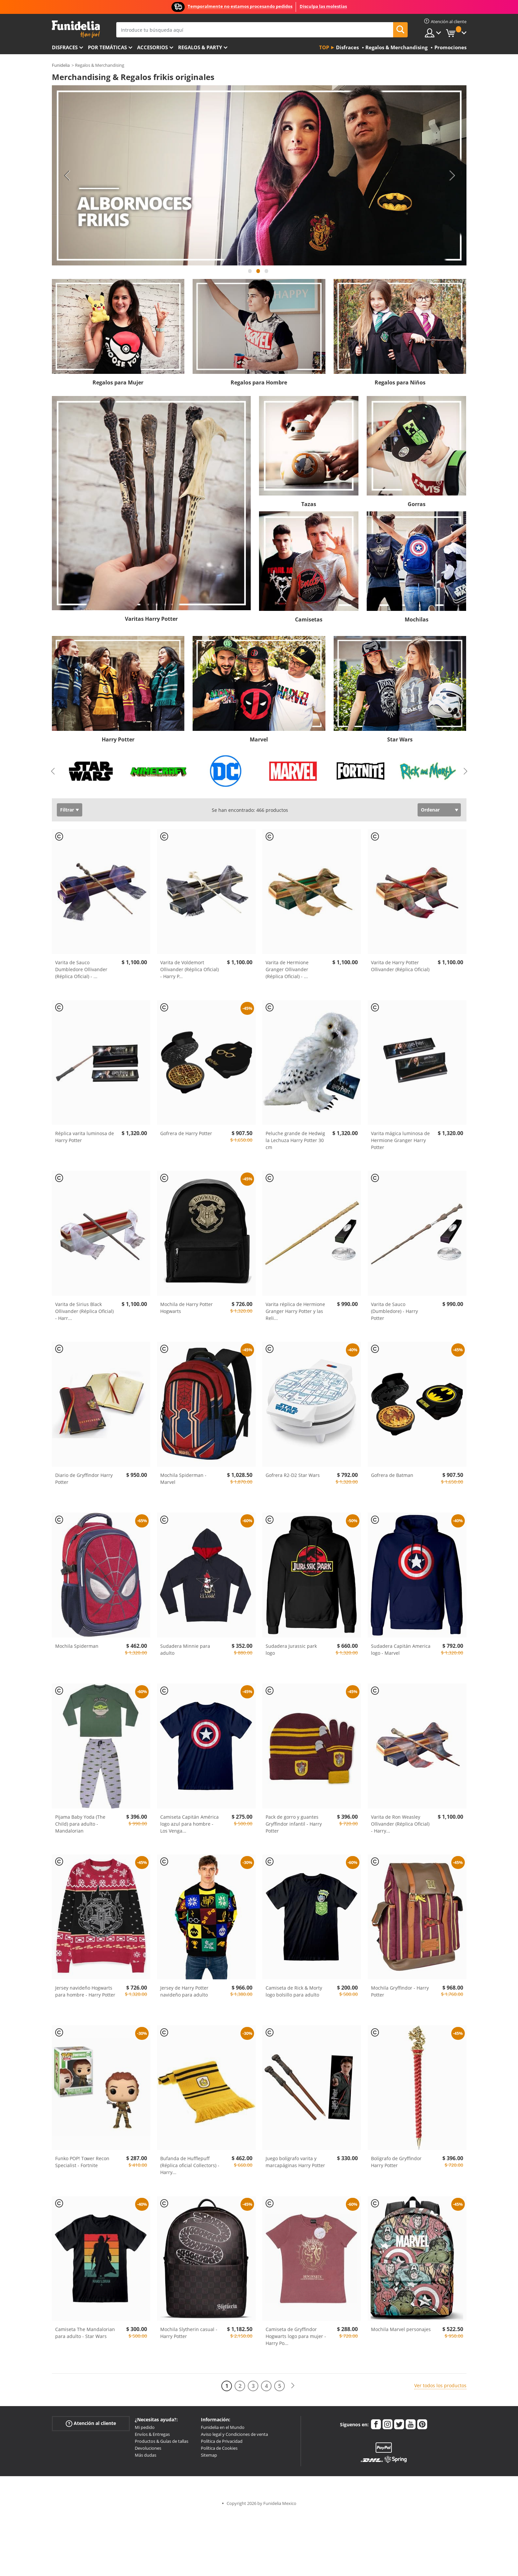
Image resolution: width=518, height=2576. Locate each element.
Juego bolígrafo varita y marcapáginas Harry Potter (295, 2161)
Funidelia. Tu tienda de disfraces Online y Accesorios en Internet (76, 29)
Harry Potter (118, 739)
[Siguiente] (292, 2385)
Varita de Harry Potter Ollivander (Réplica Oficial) (400, 965)
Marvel (259, 739)
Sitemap (209, 2455)
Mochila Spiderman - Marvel (183, 1478)
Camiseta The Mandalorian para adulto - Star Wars (85, 2332)
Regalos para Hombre (259, 382)
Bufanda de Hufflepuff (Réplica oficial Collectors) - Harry (189, 2165)
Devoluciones (148, 2448)
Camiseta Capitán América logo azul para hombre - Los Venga (189, 1824)
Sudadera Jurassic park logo (291, 1649)
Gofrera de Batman (392, 1475)
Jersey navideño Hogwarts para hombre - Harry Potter (85, 1991)
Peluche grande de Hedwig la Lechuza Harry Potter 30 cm (295, 1140)
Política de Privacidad (221, 2441)
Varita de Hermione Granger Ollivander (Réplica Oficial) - (287, 969)
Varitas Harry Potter (151, 618)
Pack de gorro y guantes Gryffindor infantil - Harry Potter (294, 1824)
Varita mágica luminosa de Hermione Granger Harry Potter (400, 1140)
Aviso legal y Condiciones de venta (234, 2434)
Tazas (308, 504)
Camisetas (308, 619)
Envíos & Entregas (152, 2434)
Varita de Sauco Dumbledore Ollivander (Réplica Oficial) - (81, 969)
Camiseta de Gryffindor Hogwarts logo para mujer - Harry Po (296, 2336)
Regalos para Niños (400, 382)
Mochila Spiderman (76, 1646)
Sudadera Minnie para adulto (185, 1649)
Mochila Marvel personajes (401, 2329)
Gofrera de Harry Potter (186, 1133)
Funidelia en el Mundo (222, 2427)
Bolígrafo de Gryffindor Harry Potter (396, 2161)
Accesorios (152, 47)
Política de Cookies (219, 2448)
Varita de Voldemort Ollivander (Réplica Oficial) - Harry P (189, 969)
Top (324, 47)
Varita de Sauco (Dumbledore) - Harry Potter (394, 1311)
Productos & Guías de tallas (161, 2441)
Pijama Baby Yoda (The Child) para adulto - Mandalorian (80, 1824)
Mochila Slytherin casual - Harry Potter (188, 2332)
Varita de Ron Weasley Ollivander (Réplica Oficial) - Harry (400, 1824)
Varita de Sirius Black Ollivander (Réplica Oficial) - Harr (84, 1311)
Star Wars (400, 739)
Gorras (417, 504)
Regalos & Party (200, 47)
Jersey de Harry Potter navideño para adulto (184, 1991)
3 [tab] (266, 274)
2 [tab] (258, 274)
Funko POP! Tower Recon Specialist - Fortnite (82, 2161)
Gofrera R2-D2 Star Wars (293, 1475)
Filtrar (67, 810)
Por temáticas (107, 47)
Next (452, 175)
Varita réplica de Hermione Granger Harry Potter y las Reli (295, 1311)
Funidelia (61, 65)
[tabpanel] (259, 175)
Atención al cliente (91, 2423)
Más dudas (145, 2455)
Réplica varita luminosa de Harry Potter (84, 1136)
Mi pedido (145, 2427)
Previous (67, 175)
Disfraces (65, 47)
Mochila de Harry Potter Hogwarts (186, 1307)
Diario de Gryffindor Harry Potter (84, 1478)
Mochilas (416, 619)
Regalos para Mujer (117, 382)
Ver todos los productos (440, 2385)
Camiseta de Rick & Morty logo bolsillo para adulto (294, 1991)
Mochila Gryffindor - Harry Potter (400, 1991)
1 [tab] (250, 274)
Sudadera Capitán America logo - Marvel (400, 1649)
